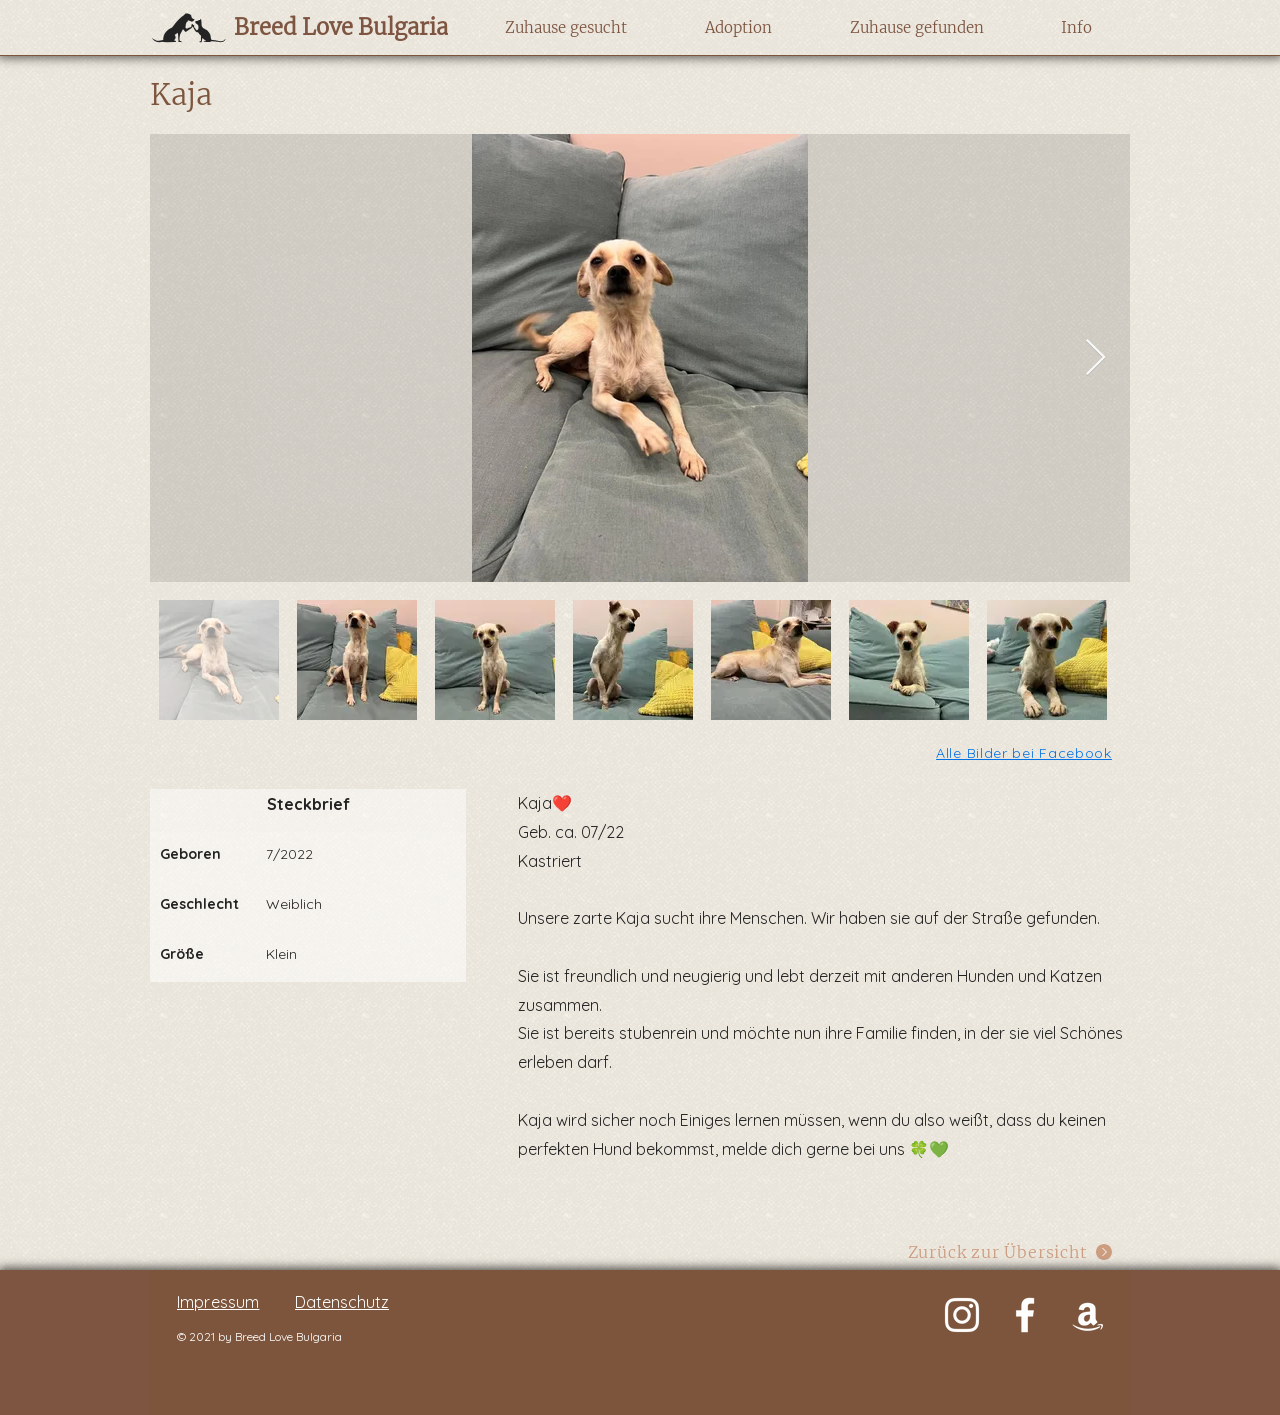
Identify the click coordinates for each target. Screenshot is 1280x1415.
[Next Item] (1095, 358)
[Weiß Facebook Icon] (1025, 1315)
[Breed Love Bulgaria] (321, 27)
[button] (565, 28)
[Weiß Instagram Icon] (962, 1315)
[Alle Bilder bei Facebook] (1025, 752)
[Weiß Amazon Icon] (1088, 1315)
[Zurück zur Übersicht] (1010, 1251)
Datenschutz (342, 1302)
